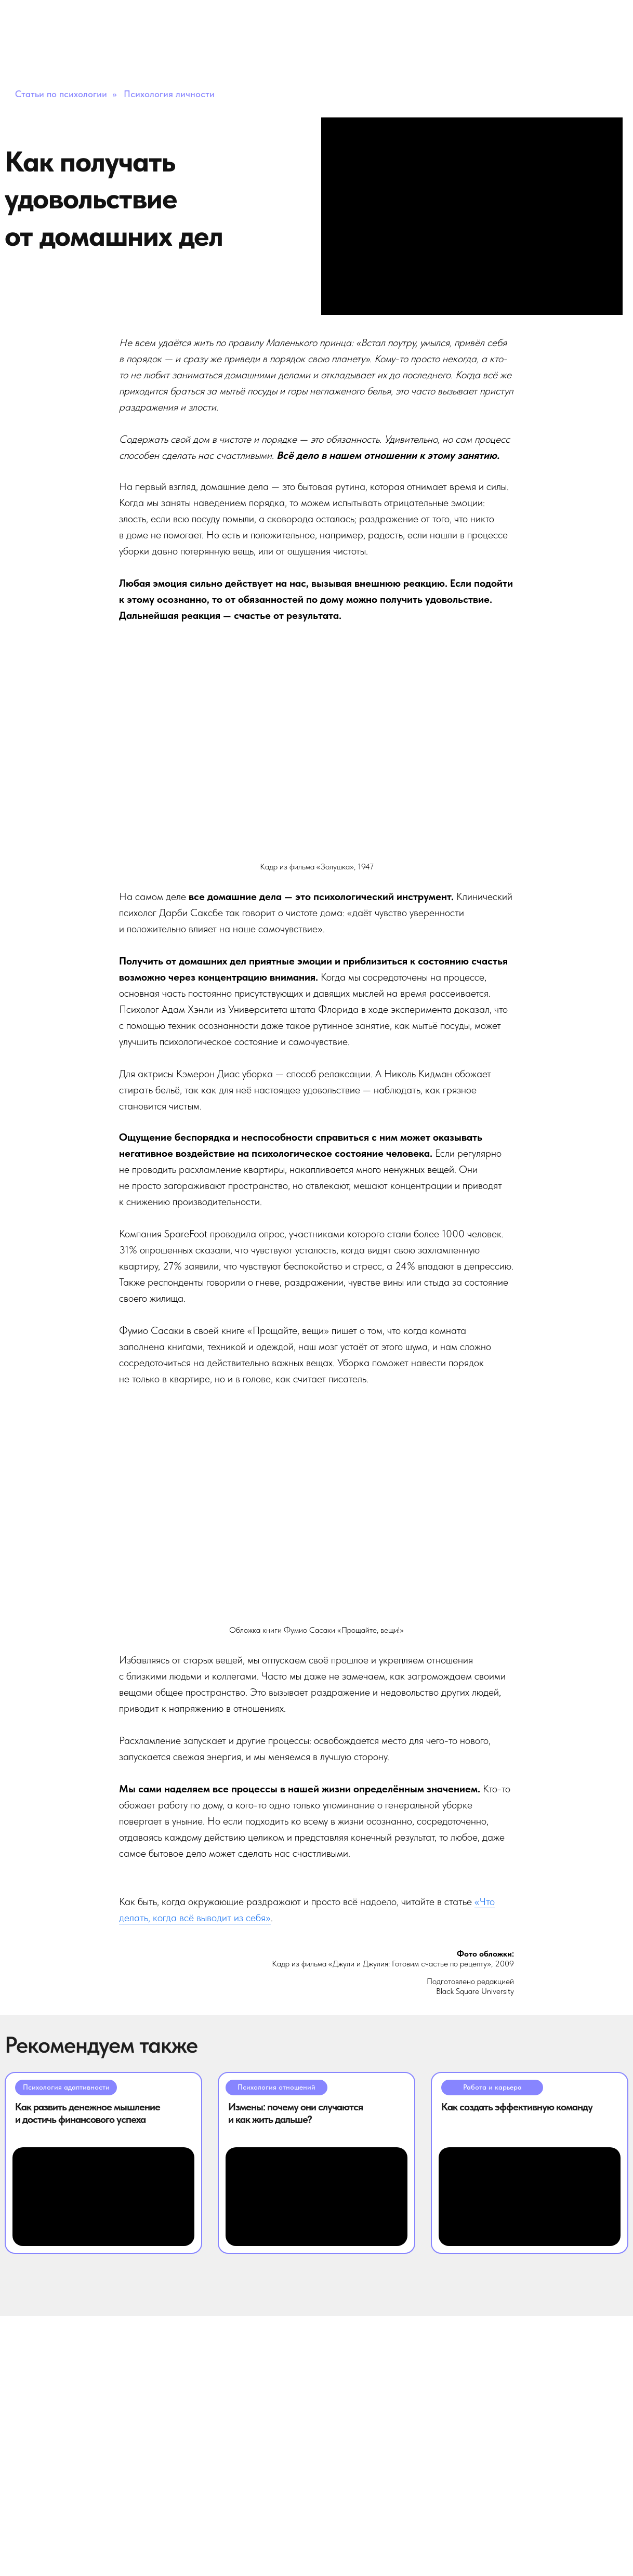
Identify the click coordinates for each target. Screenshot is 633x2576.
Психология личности (169, 93)
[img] (103, 2196)
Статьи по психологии (61, 93)
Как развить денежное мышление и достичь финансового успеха (87, 2113)
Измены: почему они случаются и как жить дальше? (295, 2113)
